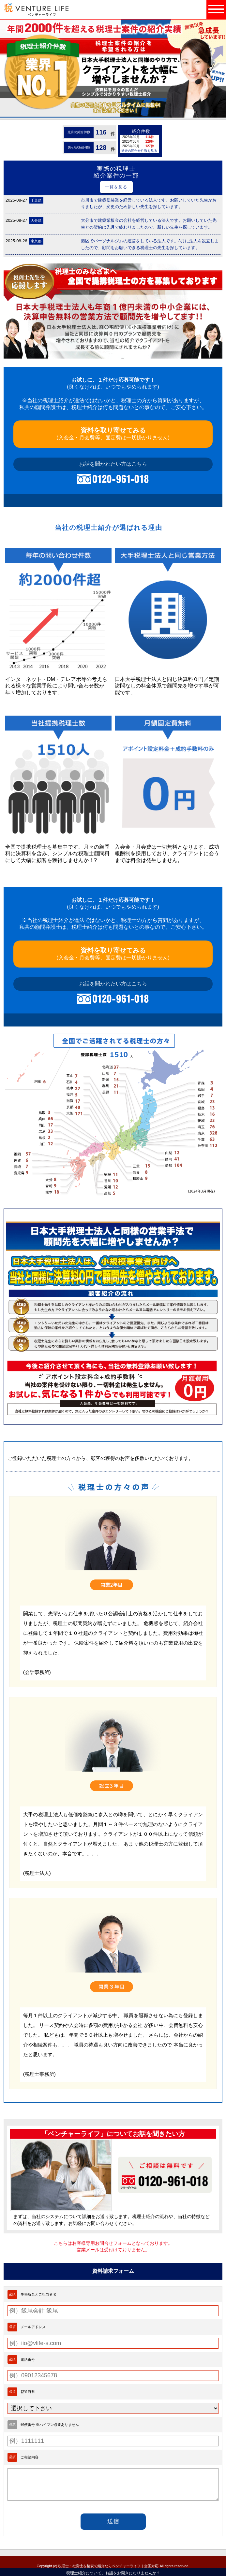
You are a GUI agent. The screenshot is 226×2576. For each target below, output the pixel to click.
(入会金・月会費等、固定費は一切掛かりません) (113, 433)
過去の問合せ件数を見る (139, 150)
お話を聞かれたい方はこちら (113, 464)
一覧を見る (116, 187)
